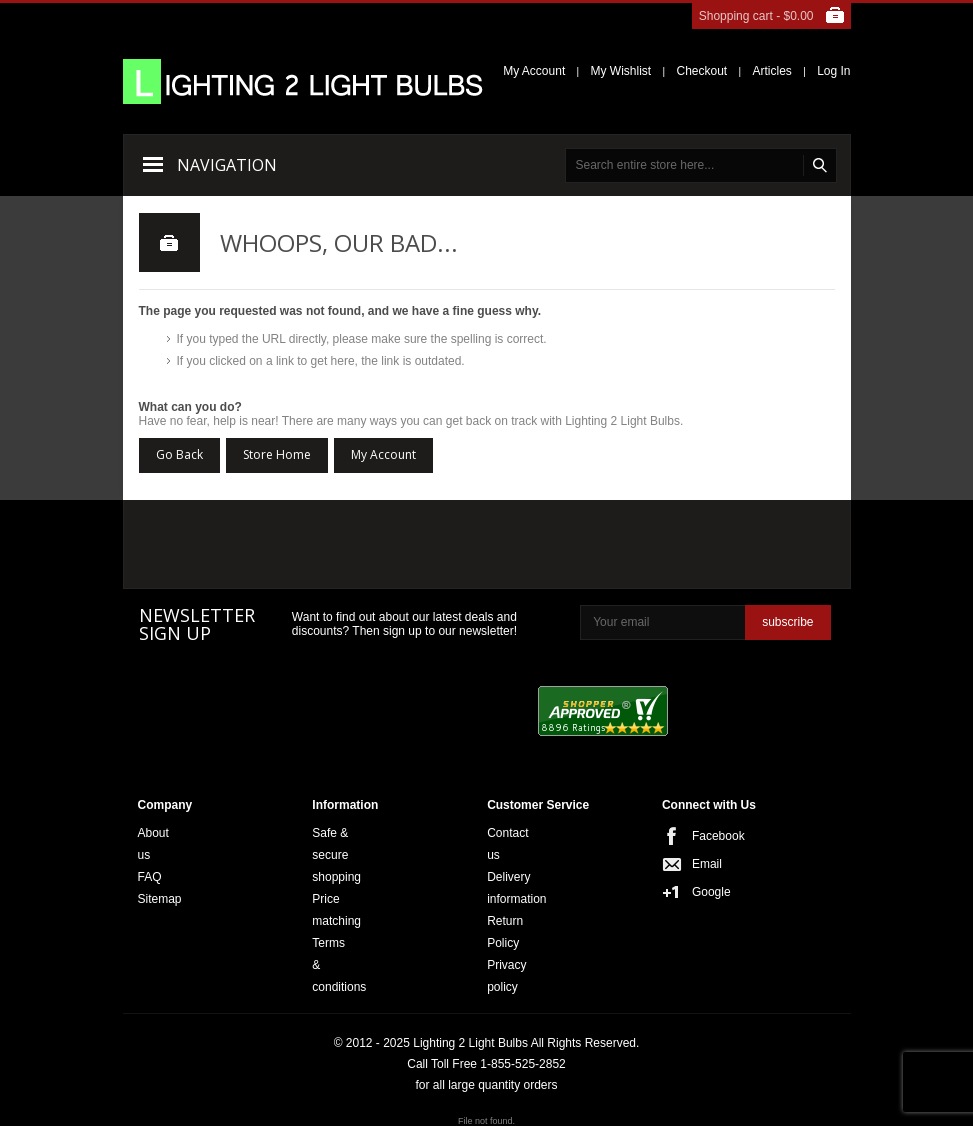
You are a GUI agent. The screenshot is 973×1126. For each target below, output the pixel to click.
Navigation (227, 165)
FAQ (150, 877)
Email (698, 864)
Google (698, 892)
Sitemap (160, 899)
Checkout (701, 71)
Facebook (698, 836)
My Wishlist (621, 71)
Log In (833, 71)
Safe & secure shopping (336, 855)
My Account (534, 71)
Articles (771, 71)
